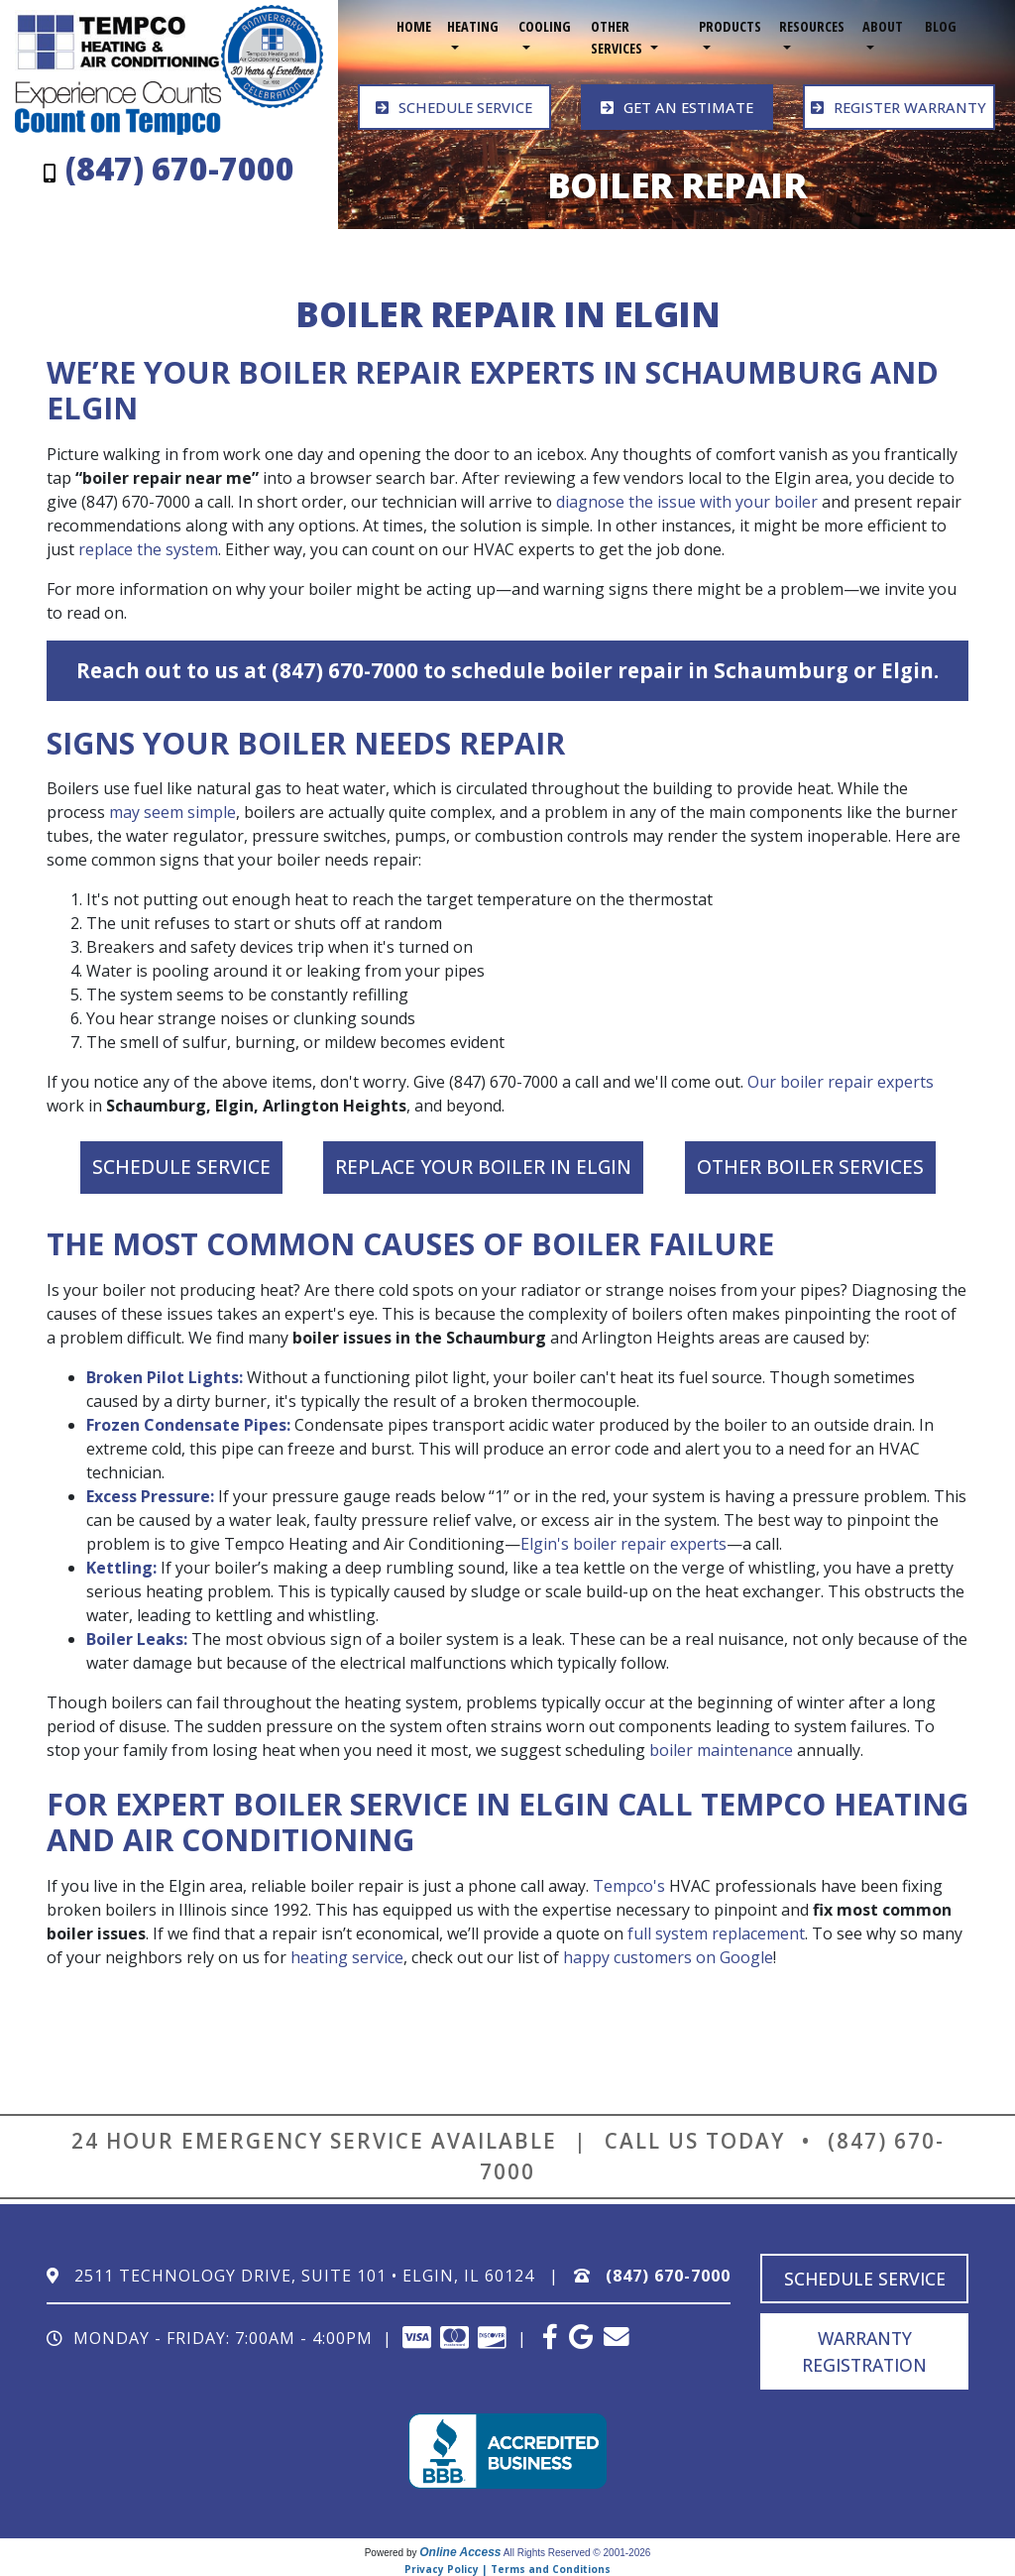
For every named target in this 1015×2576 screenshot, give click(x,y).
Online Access (460, 2551)
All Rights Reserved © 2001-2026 (577, 2551)
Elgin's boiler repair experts (623, 1543)
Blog (941, 26)
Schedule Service (181, 1166)
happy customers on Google (668, 1956)
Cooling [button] (544, 26)
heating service (346, 1956)
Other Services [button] (618, 37)
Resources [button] (812, 26)
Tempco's (629, 1885)
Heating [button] (473, 26)
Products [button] (730, 26)
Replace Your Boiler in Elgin (483, 1166)
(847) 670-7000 (668, 2274)
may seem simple (172, 812)
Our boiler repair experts (840, 1082)
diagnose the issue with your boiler (687, 501)
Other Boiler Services (810, 1166)
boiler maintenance (721, 1749)
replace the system (148, 548)
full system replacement (716, 1932)
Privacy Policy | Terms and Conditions (507, 2568)
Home (413, 26)
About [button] (882, 26)
